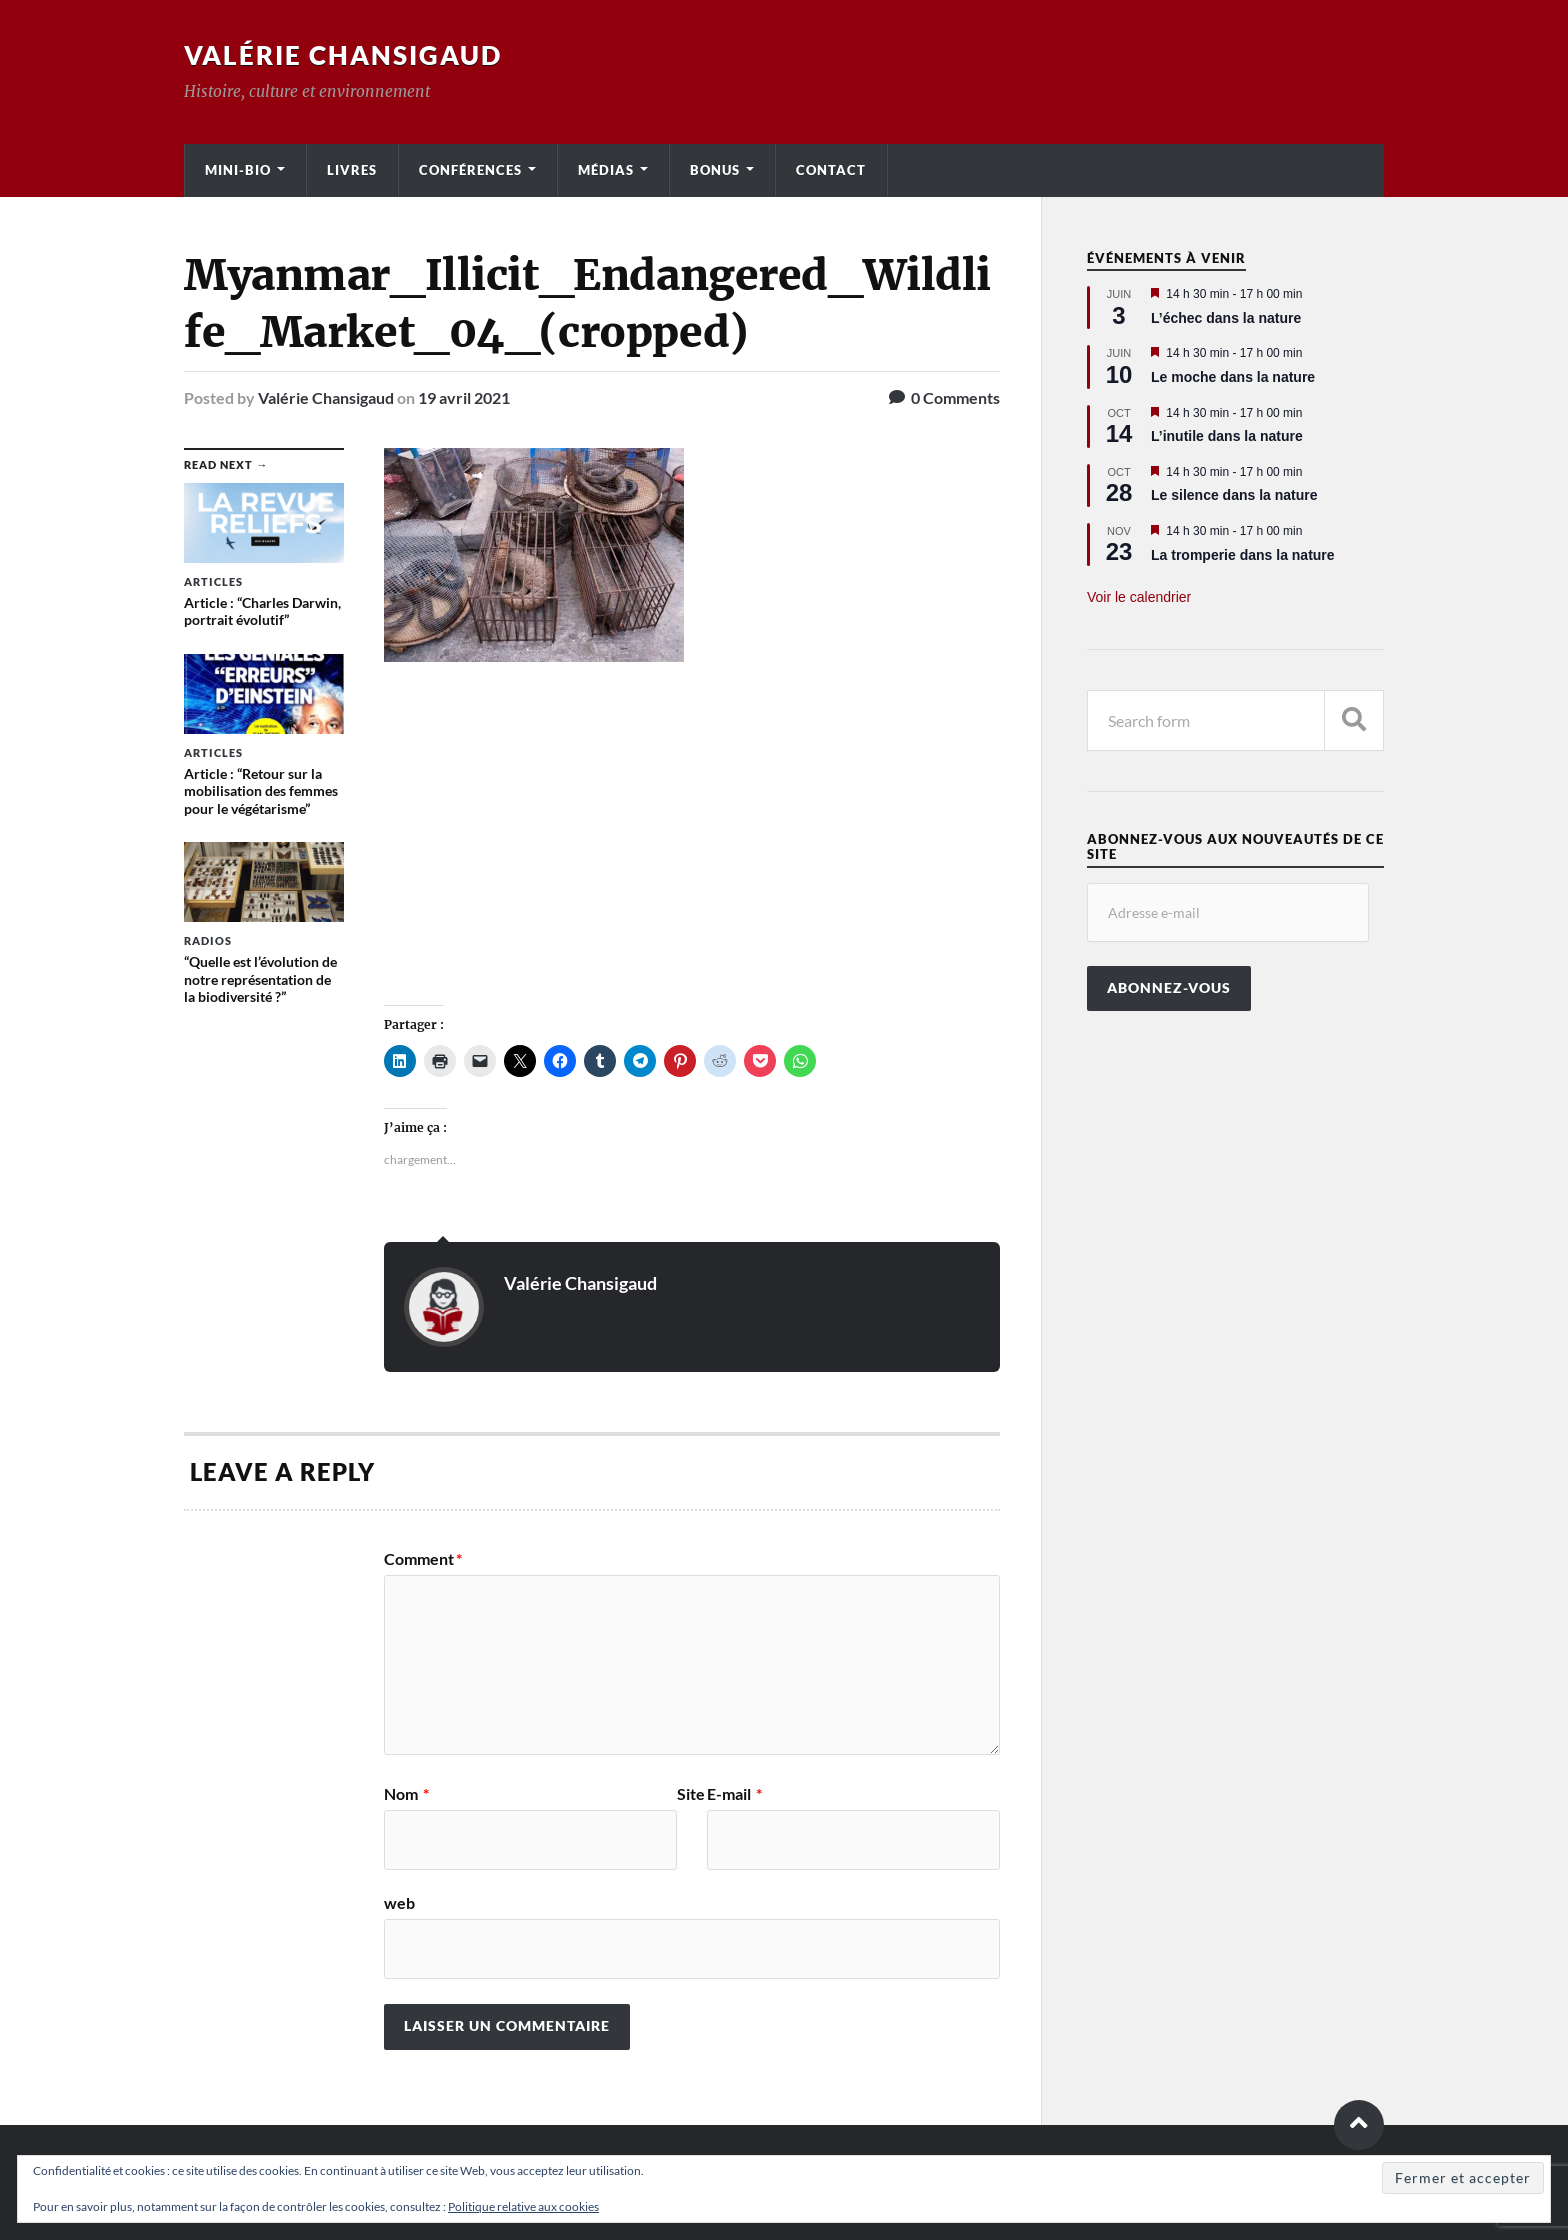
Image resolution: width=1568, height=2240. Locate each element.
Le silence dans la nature (1234, 495)
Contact (831, 170)
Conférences (470, 170)
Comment (423, 1559)
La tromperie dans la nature (1243, 555)
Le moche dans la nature (1233, 377)
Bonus (715, 170)
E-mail (734, 1794)
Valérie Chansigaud (343, 55)
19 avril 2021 (464, 397)
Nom (406, 1794)
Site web (544, 1848)
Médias (606, 170)
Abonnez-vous (1169, 988)
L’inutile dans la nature (1227, 436)
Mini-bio (238, 170)
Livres (352, 170)
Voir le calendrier (1139, 597)
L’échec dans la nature (1226, 318)
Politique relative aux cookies (523, 2206)
